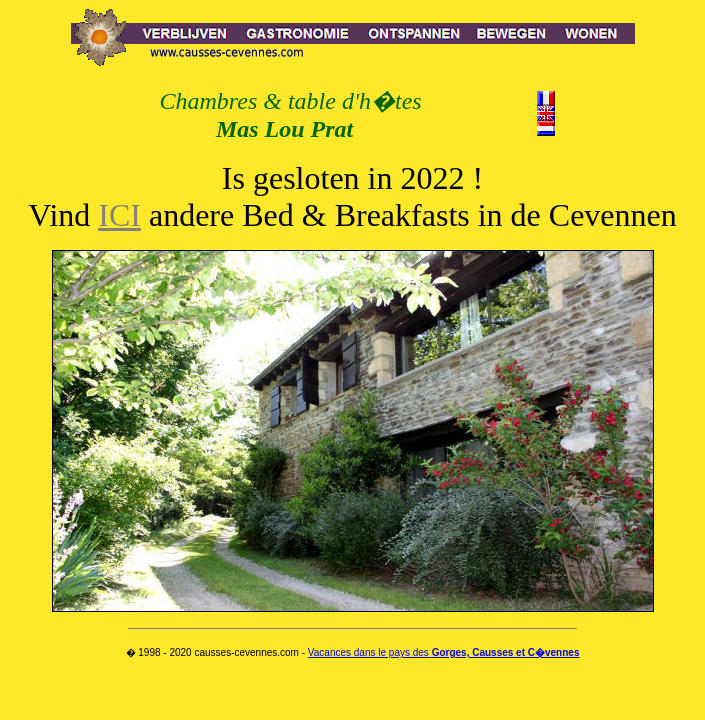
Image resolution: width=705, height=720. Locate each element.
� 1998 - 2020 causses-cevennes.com (212, 652)
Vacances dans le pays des (444, 652)
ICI (119, 215)
